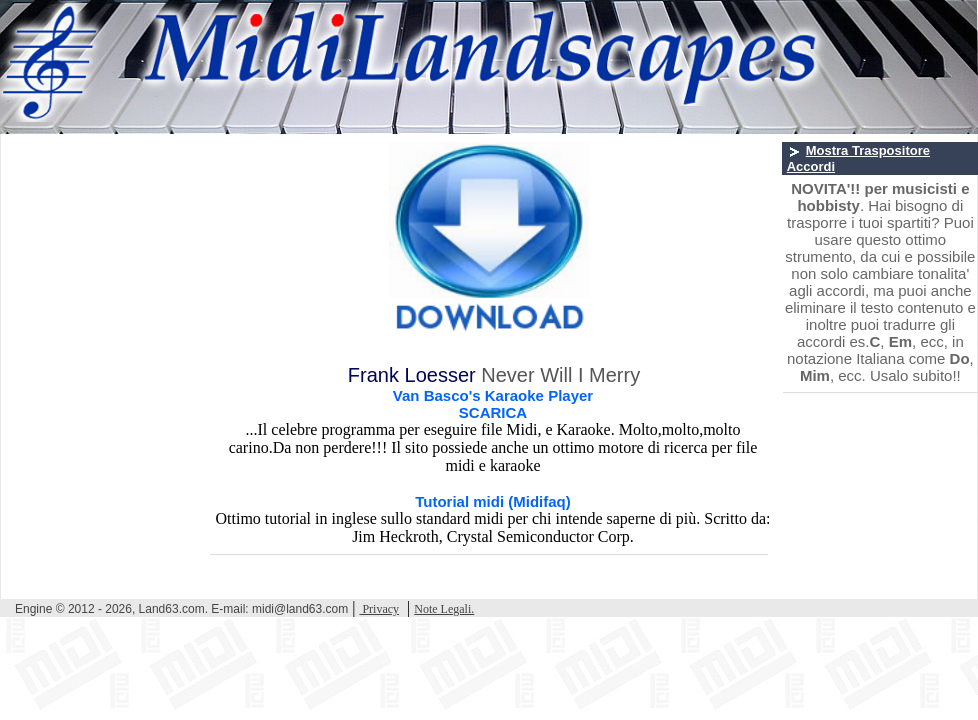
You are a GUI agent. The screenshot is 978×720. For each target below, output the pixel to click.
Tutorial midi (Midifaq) (493, 501)
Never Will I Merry (560, 375)
